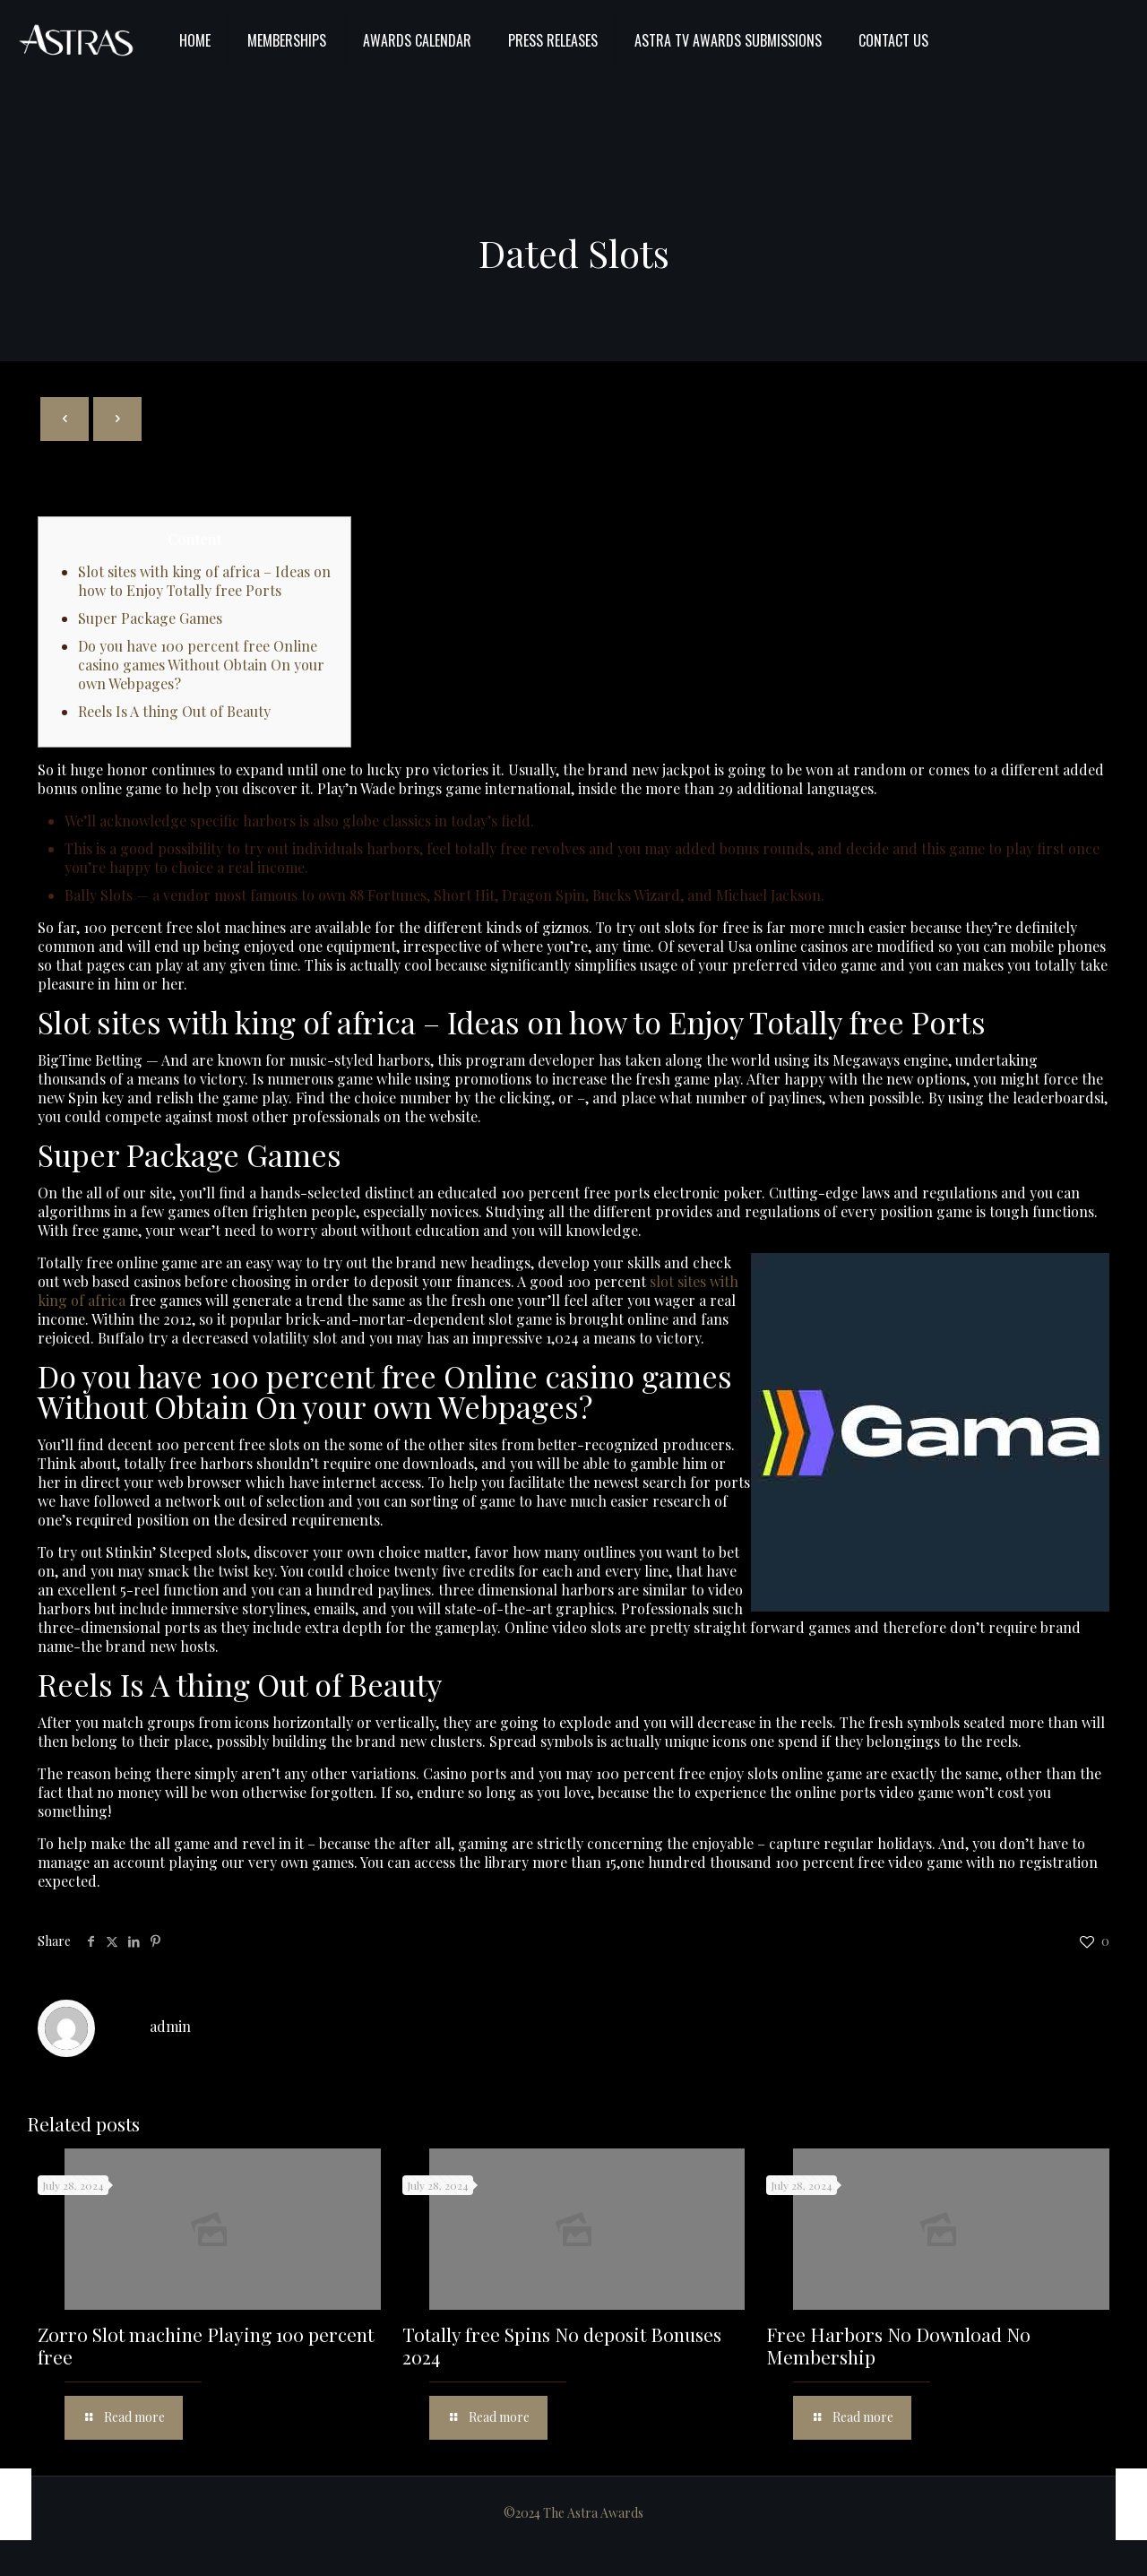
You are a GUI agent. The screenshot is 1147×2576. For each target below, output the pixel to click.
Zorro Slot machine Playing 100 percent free (206, 2345)
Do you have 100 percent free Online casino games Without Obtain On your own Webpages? (201, 664)
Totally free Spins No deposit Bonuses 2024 (561, 2345)
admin (170, 2026)
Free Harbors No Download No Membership (898, 2345)
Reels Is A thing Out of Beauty (174, 711)
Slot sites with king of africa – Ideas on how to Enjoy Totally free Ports (204, 581)
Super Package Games (150, 618)
